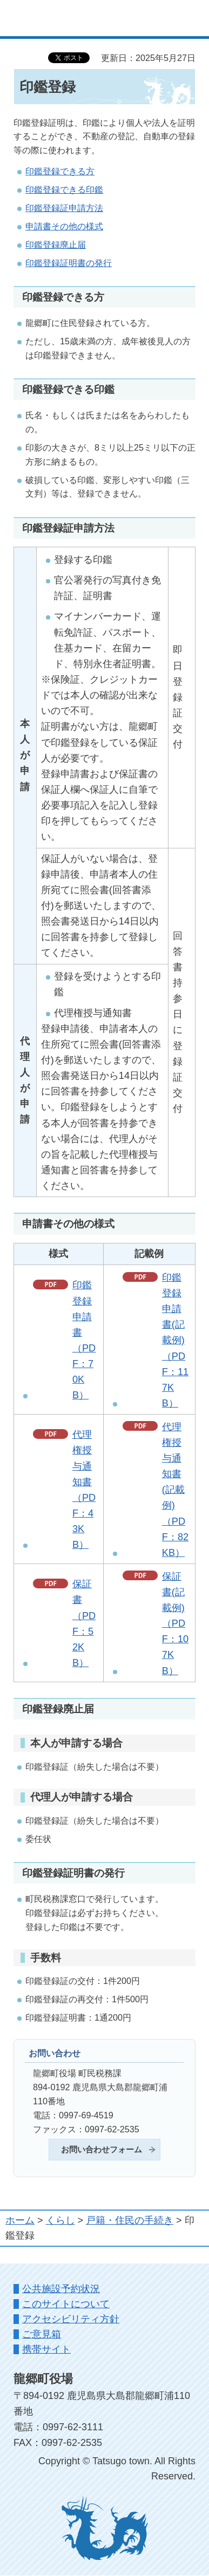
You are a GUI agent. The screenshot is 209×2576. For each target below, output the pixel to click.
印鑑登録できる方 (60, 171)
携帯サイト (46, 2349)
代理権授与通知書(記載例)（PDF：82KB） (175, 1490)
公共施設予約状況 (61, 2288)
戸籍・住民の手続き (129, 2220)
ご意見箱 (41, 2334)
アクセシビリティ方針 (70, 2319)
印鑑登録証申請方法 (64, 208)
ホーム (20, 2220)
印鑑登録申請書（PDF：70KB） (84, 1340)
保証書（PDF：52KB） (84, 1623)
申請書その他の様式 (64, 226)
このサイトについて (66, 2304)
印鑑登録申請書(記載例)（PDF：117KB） (175, 1340)
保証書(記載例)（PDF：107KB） (175, 1623)
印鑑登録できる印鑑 (64, 189)
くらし (60, 2220)
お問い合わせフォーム (101, 2149)
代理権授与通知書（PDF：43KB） (84, 1489)
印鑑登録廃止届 (55, 244)
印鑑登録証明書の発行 (68, 263)
